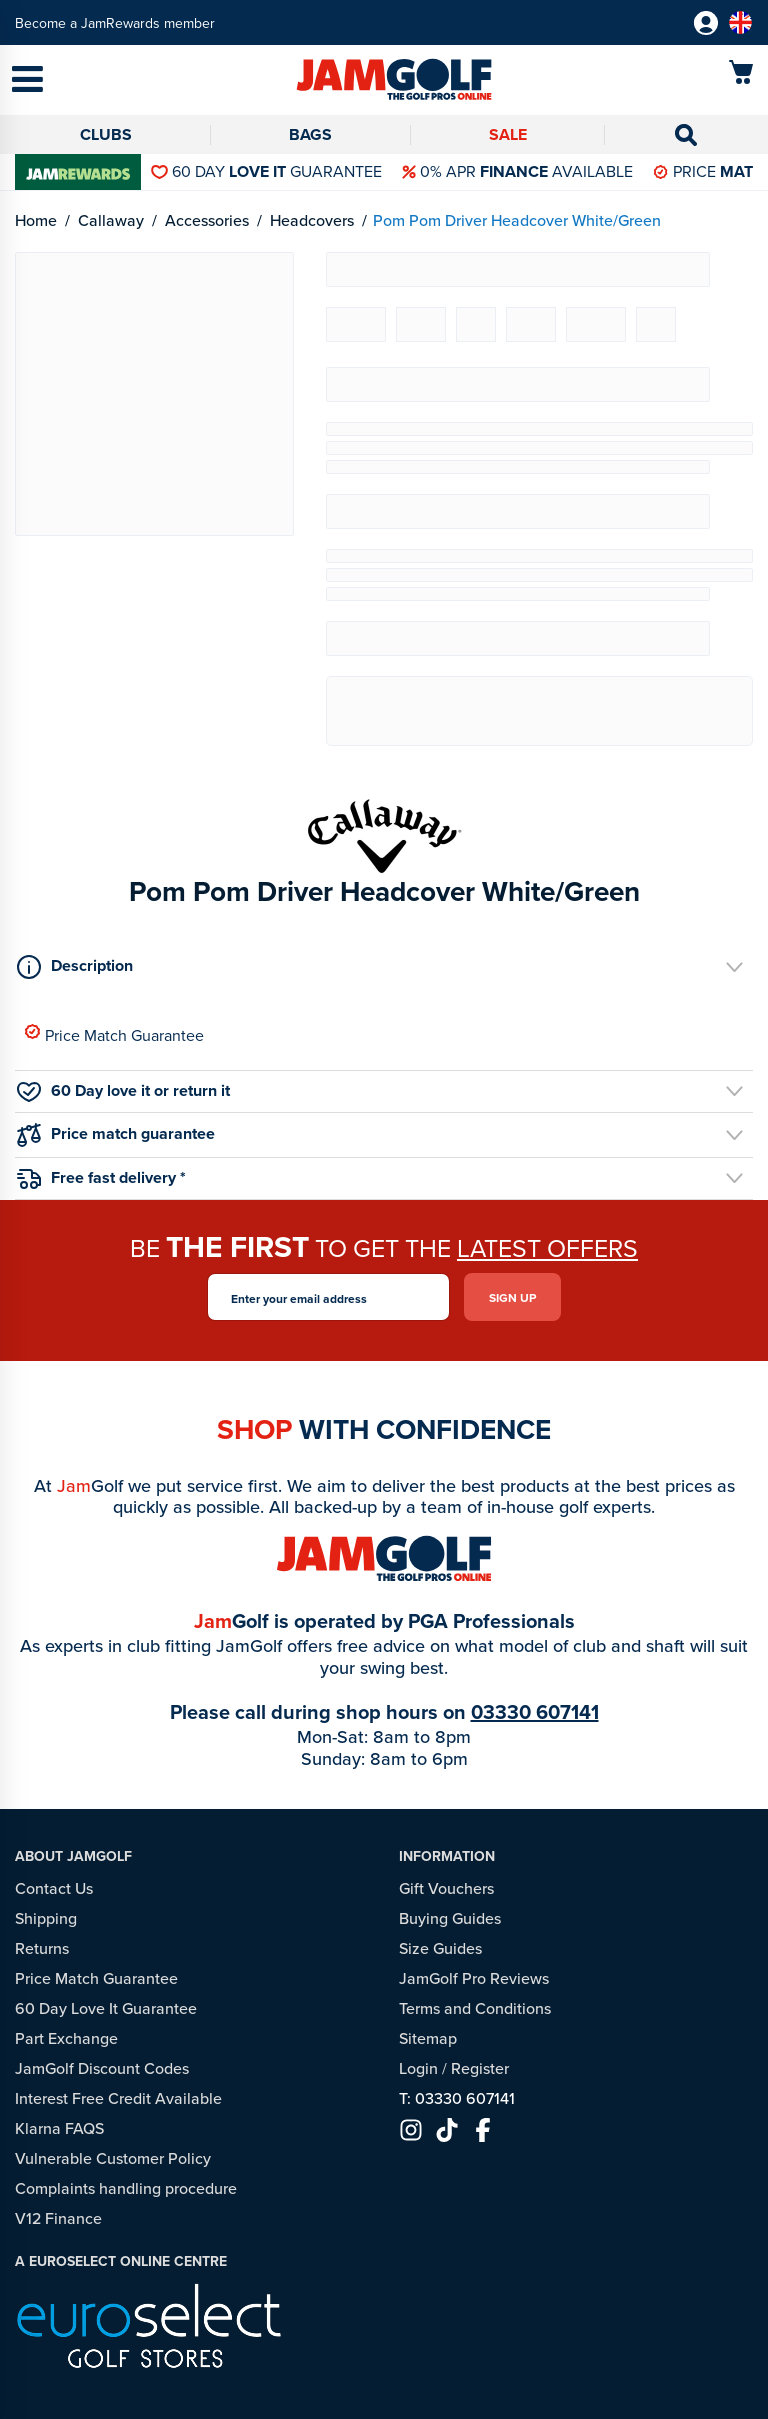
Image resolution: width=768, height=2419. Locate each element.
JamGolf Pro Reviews (474, 1978)
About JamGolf (73, 1856)
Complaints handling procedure (126, 2188)
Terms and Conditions (475, 2008)
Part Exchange (66, 2038)
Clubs (106, 134)
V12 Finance (58, 2218)
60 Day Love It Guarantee (106, 2008)
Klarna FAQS (59, 2128)
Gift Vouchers (446, 1888)
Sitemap (428, 2038)
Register (480, 2068)
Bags (310, 134)
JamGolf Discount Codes (102, 2068)
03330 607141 (535, 1711)
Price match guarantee (116, 1134)
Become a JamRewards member (115, 23)
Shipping (46, 1918)
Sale (508, 134)
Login (418, 2068)
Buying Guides (450, 1918)
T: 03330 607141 (457, 2098)
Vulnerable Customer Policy (113, 2158)
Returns (42, 1948)
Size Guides (440, 1948)
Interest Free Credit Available (118, 2098)
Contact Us (54, 1888)
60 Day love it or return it (123, 1090)
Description (75, 965)
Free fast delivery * (101, 1177)
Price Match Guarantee (114, 1034)
